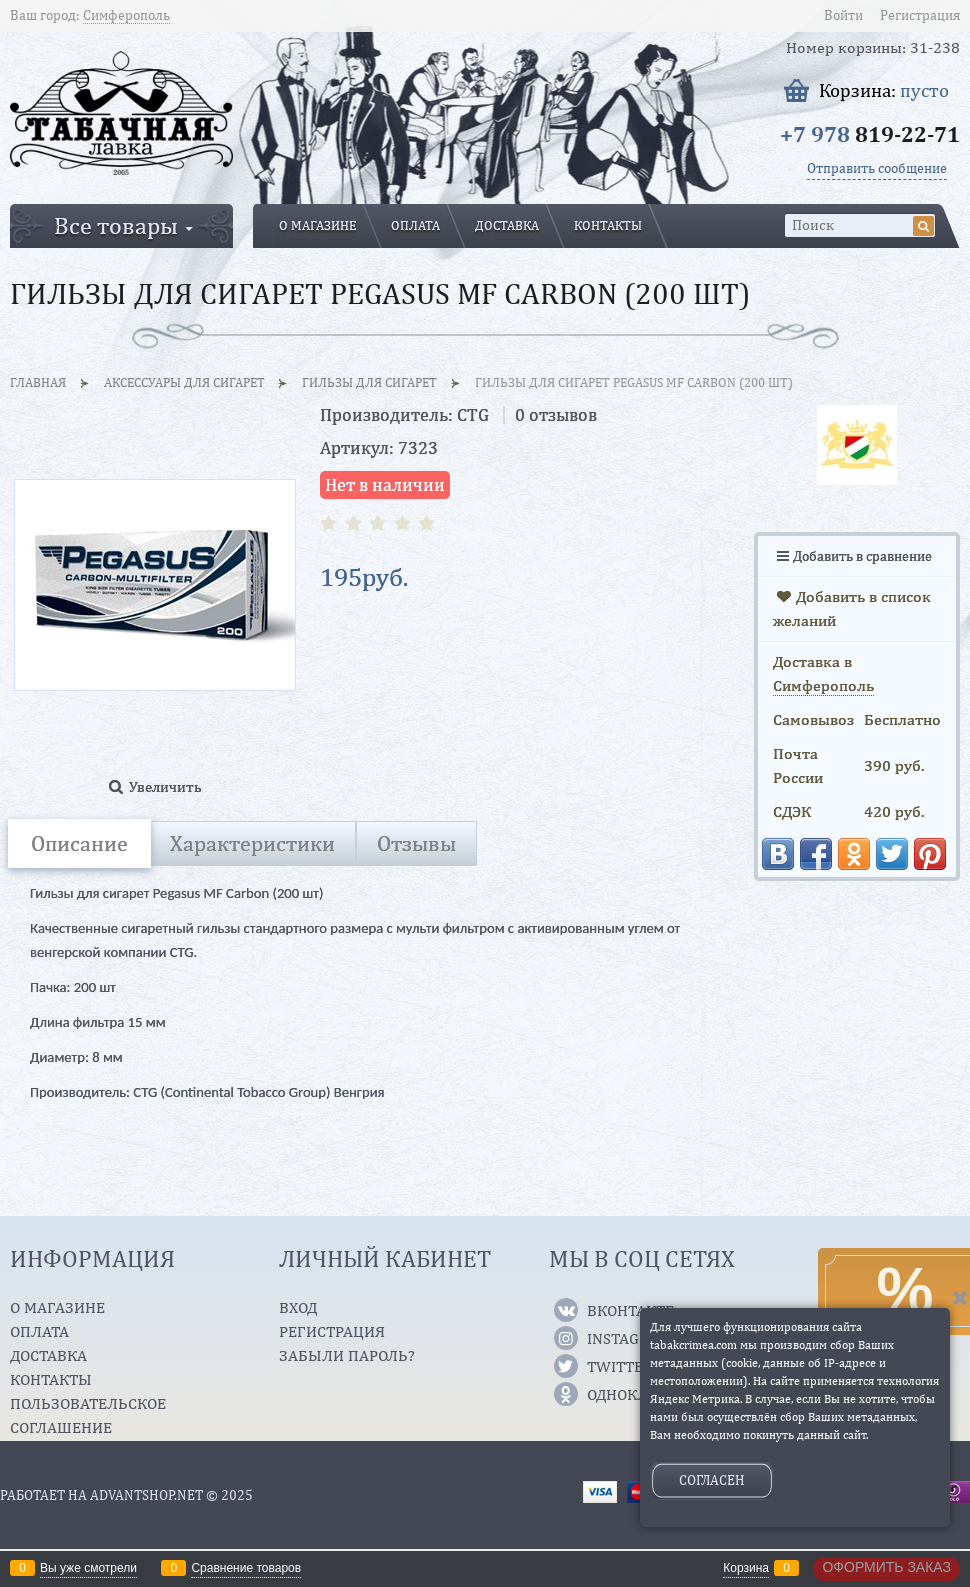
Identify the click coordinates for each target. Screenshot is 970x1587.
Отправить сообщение (877, 168)
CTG (473, 414)
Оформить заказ (886, 1567)
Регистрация (920, 15)
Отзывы (416, 843)
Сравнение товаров (246, 1568)
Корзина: (884, 90)
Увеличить (165, 786)
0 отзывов (556, 414)
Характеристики (252, 843)
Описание (79, 843)
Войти (843, 15)
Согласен (712, 1480)
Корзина (746, 1568)
